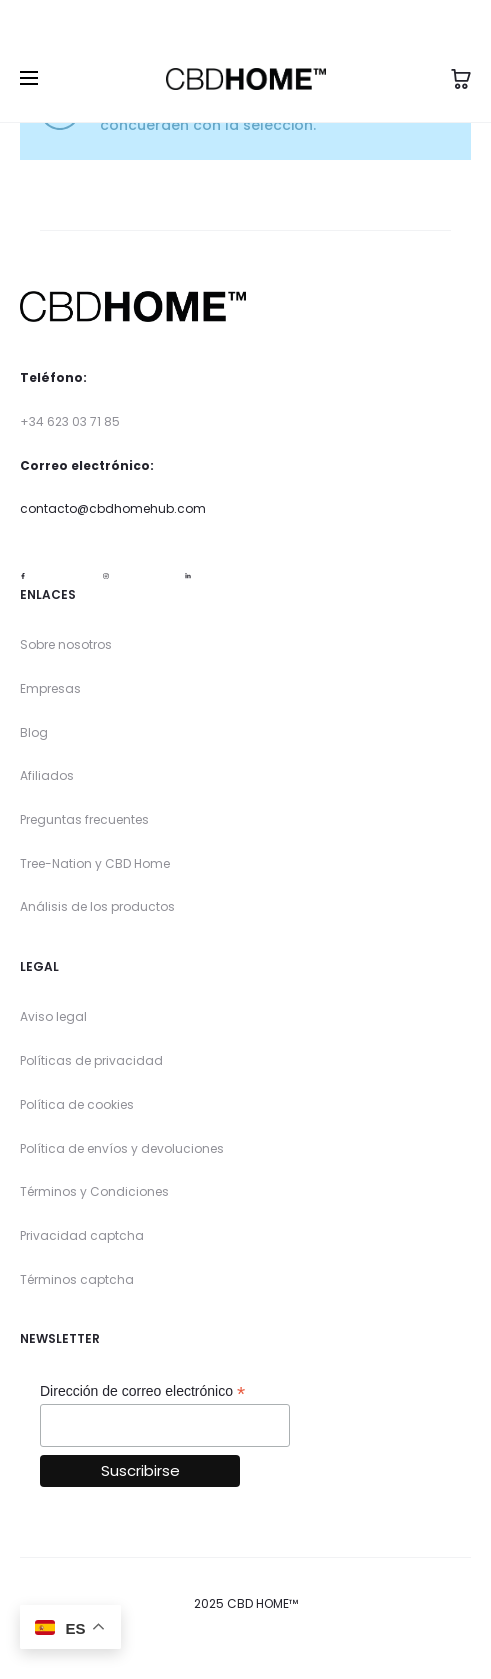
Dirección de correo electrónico (142, 1391)
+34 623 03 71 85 (70, 421)
